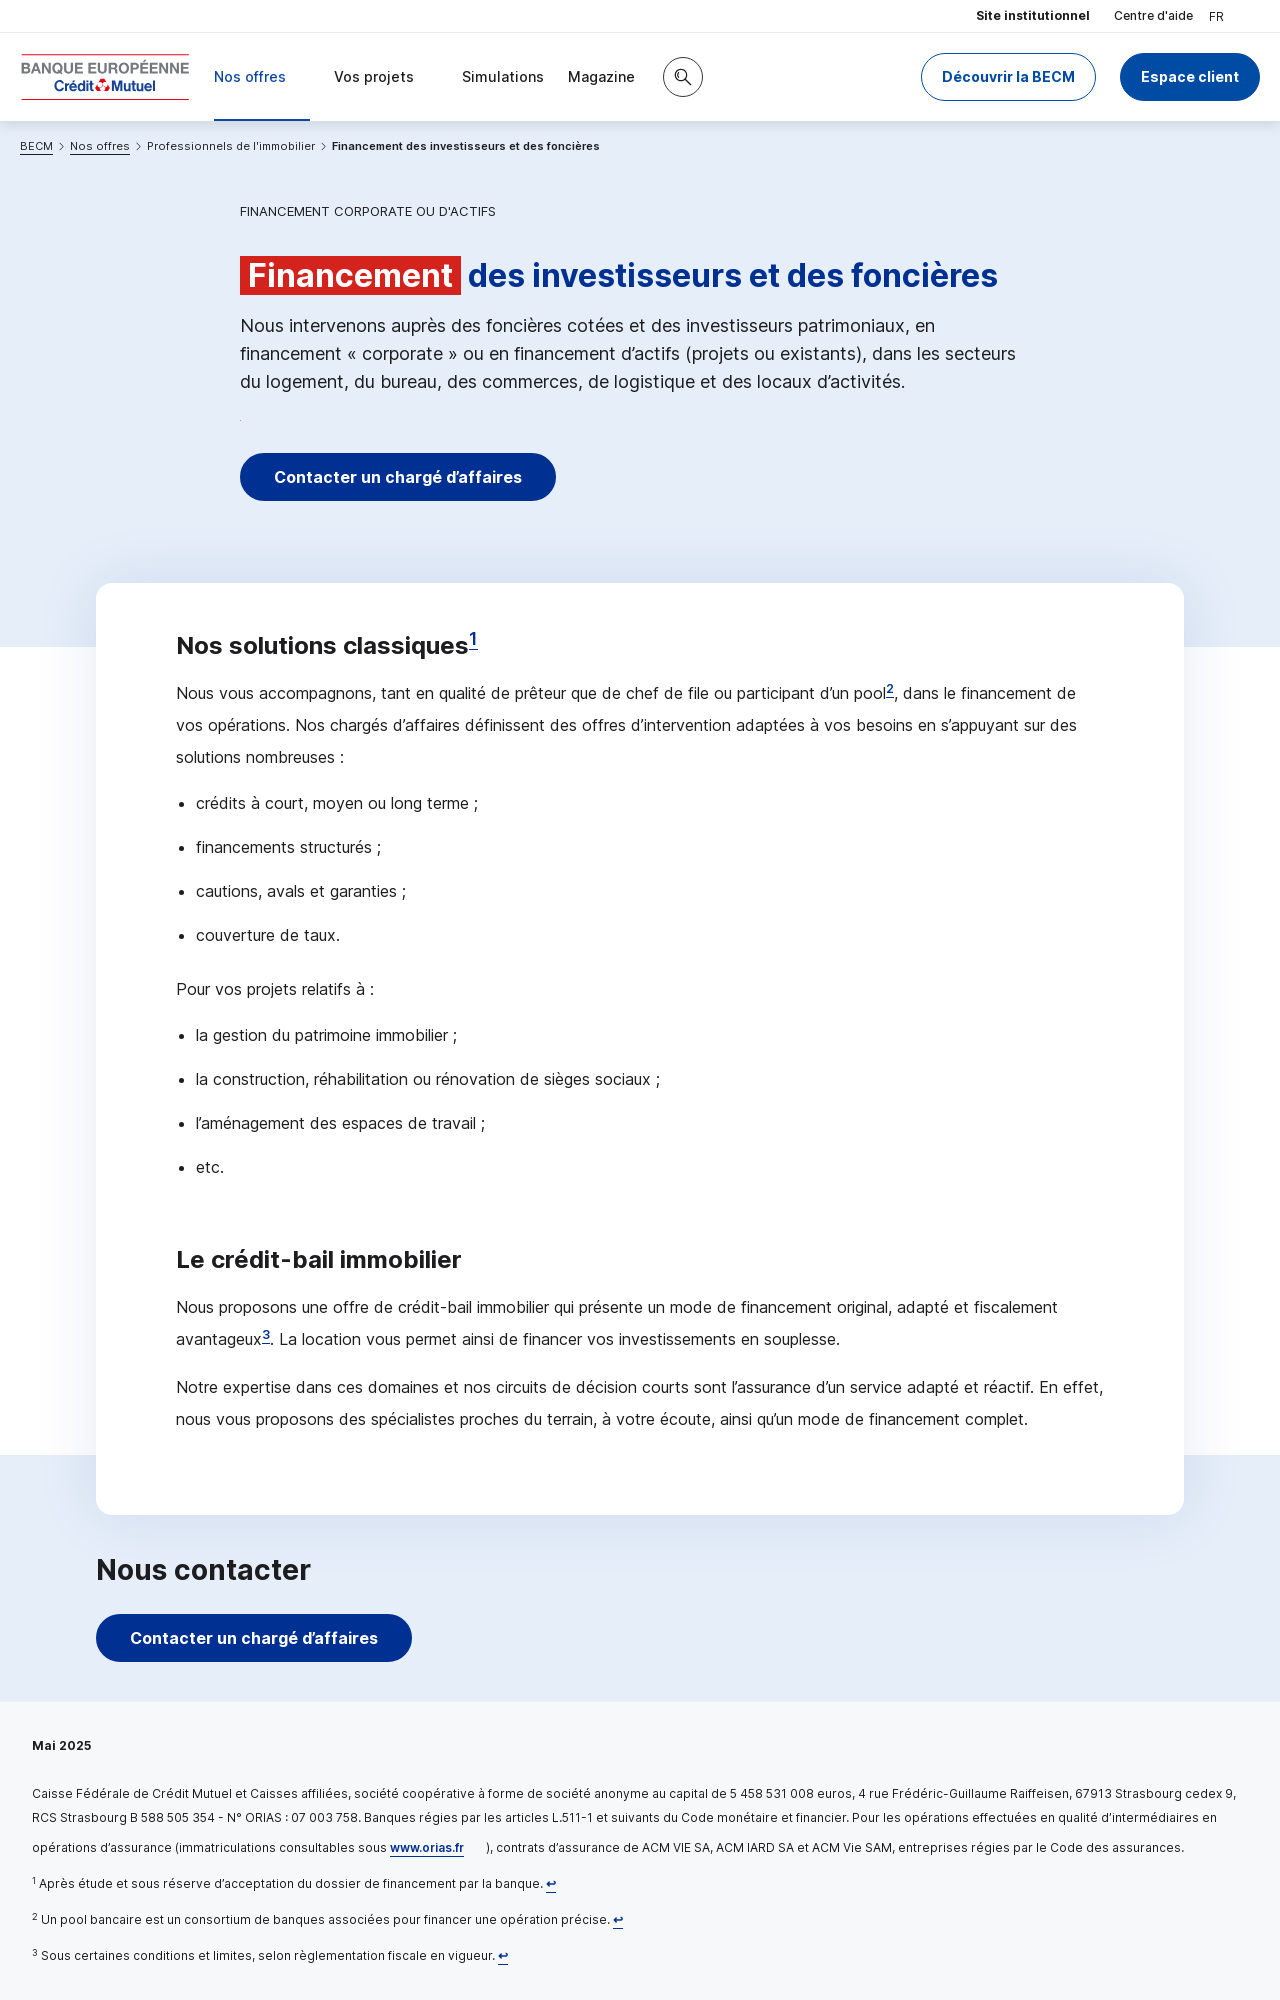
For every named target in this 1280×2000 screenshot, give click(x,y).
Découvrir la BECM (1008, 76)
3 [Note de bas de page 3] (266, 1334)
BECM (36, 146)
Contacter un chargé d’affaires (398, 477)
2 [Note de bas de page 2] (890, 688)
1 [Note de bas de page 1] (473, 638)
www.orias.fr (427, 1847)
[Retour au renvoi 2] (618, 1919)
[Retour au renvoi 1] (551, 1883)
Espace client (1190, 76)
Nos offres (100, 146)
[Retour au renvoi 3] (503, 1955)
